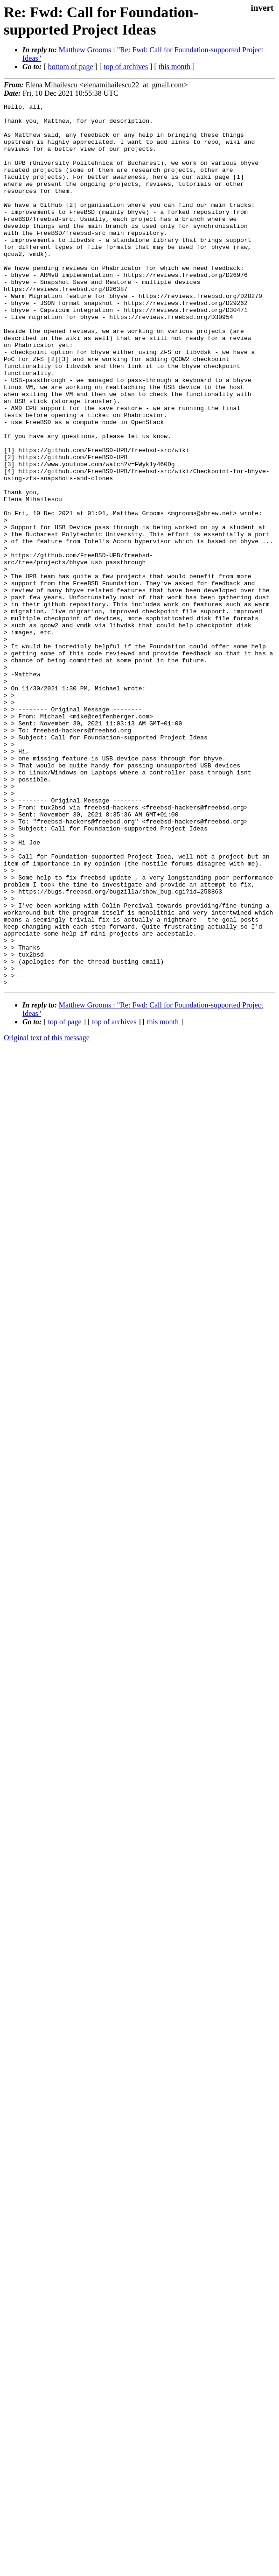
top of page (65, 1198)
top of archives (126, 67)
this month (174, 67)
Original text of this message (47, 1214)
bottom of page (70, 67)
